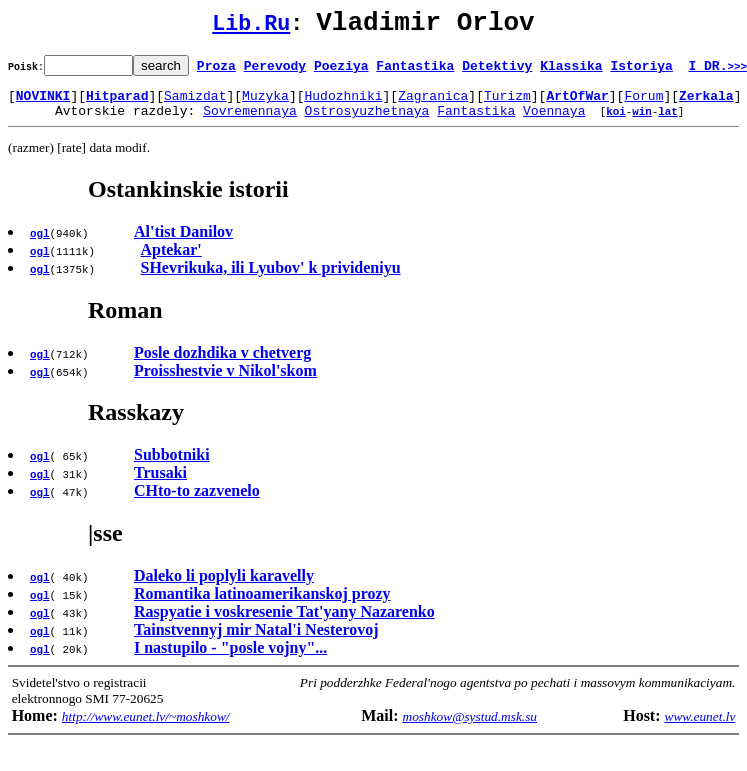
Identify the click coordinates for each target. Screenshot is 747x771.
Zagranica (433, 104)
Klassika (571, 71)
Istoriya (641, 71)
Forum (643, 104)
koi (616, 122)
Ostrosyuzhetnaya (367, 122)
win (642, 122)
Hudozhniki (343, 104)
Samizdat (195, 104)
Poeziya (341, 71)
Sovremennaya (250, 122)
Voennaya (554, 122)
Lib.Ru (251, 27)
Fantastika (415, 71)
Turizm (507, 104)
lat (668, 122)
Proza (216, 71)
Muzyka (265, 104)
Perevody (275, 71)
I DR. (717, 71)
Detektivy (497, 71)
